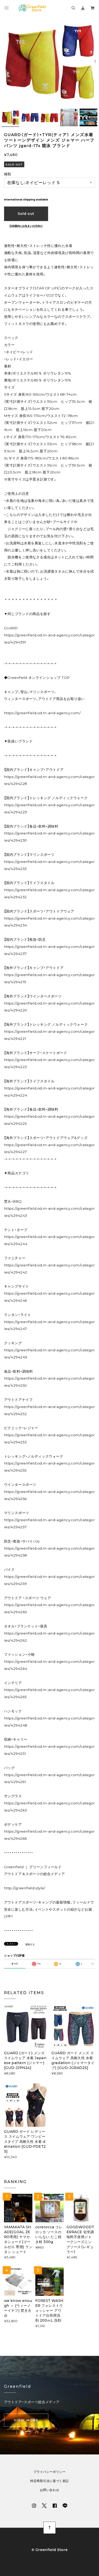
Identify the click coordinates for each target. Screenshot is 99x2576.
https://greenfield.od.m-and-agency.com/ (42, 713)
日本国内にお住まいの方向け (26, 226)
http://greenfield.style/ (24, 1888)
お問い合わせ (49, 2489)
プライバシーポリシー (49, 2471)
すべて (14, 1963)
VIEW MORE (26, 2420)
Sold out (26, 213)
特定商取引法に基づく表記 (49, 2480)
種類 (7, 174)
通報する (30, 1944)
